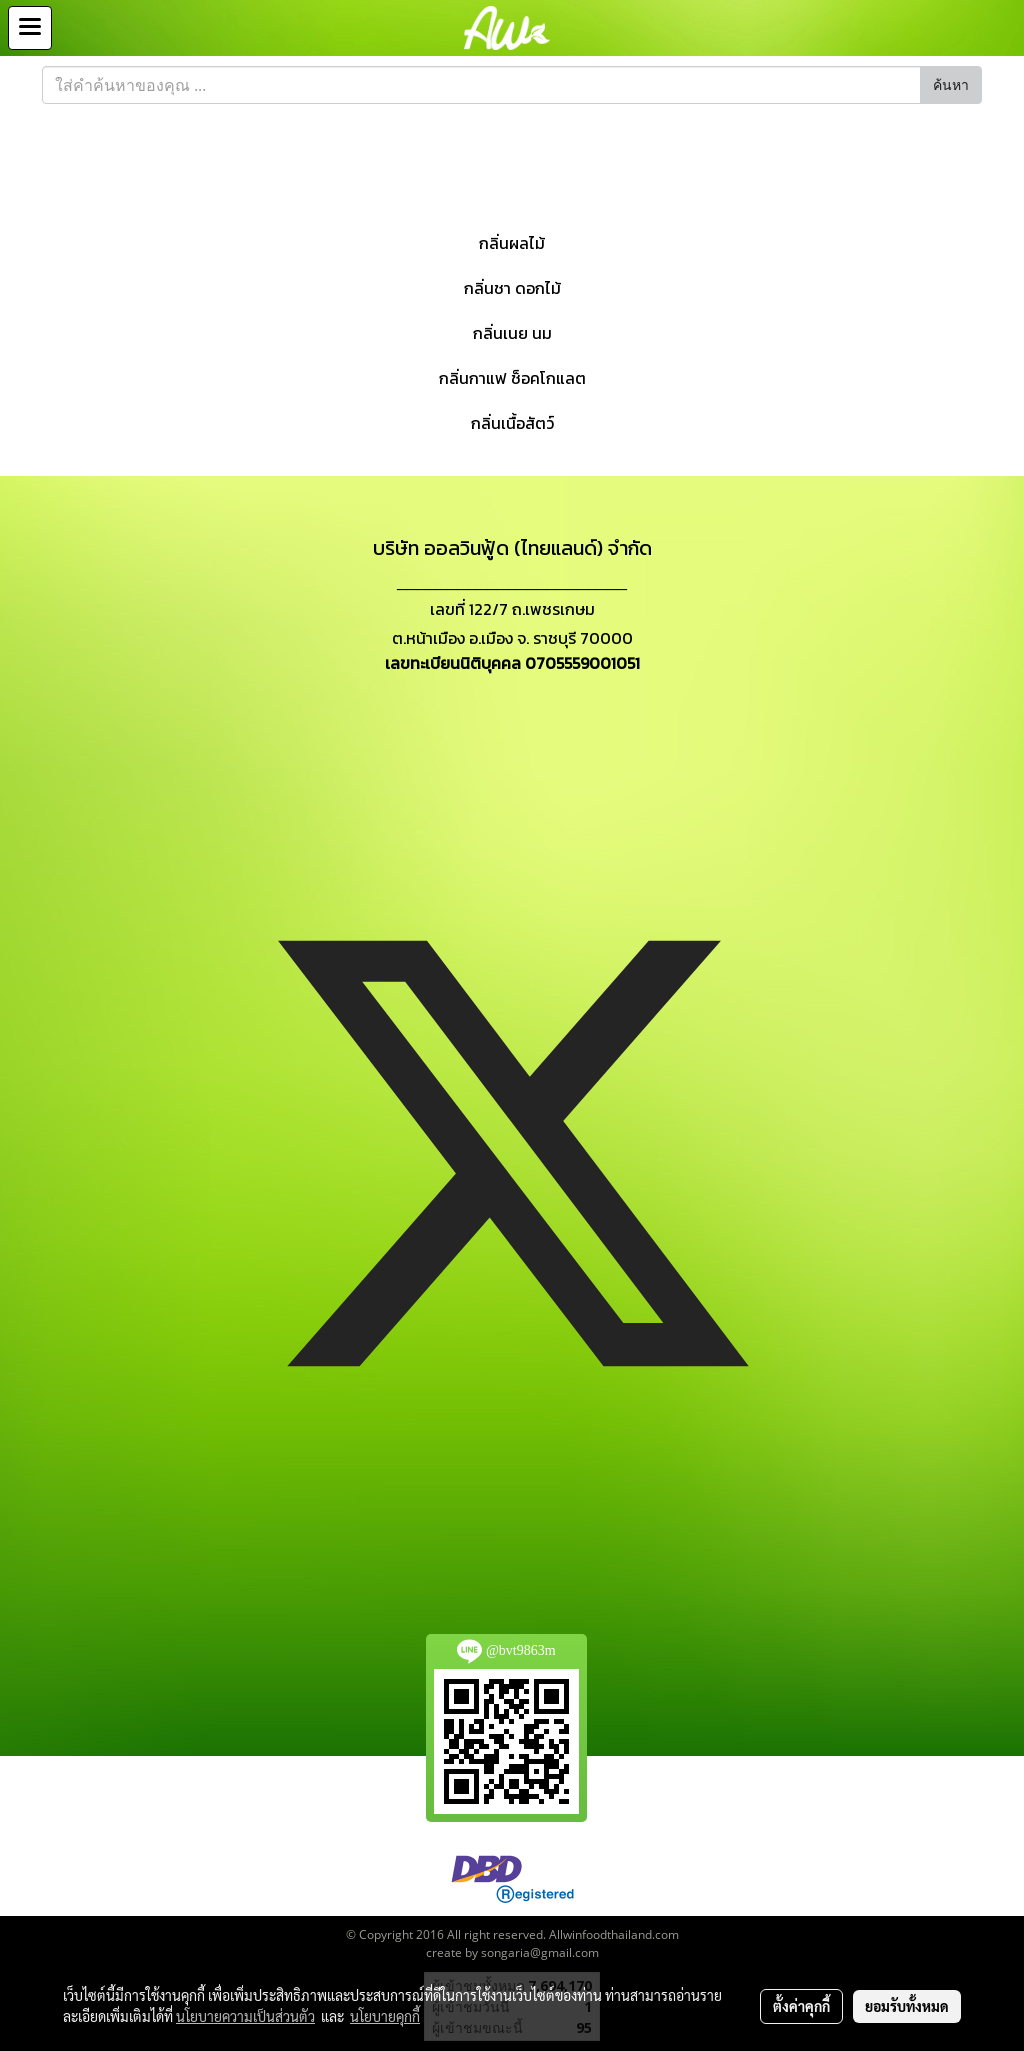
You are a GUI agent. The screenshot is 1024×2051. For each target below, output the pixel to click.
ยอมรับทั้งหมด (907, 2006)
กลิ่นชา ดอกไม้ (512, 288)
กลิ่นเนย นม (512, 333)
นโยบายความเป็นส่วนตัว (245, 2016)
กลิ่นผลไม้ (512, 243)
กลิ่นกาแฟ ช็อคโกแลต (512, 378)
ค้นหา (951, 85)
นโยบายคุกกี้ (385, 2016)
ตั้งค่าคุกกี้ (801, 2006)
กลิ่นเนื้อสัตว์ (512, 423)
